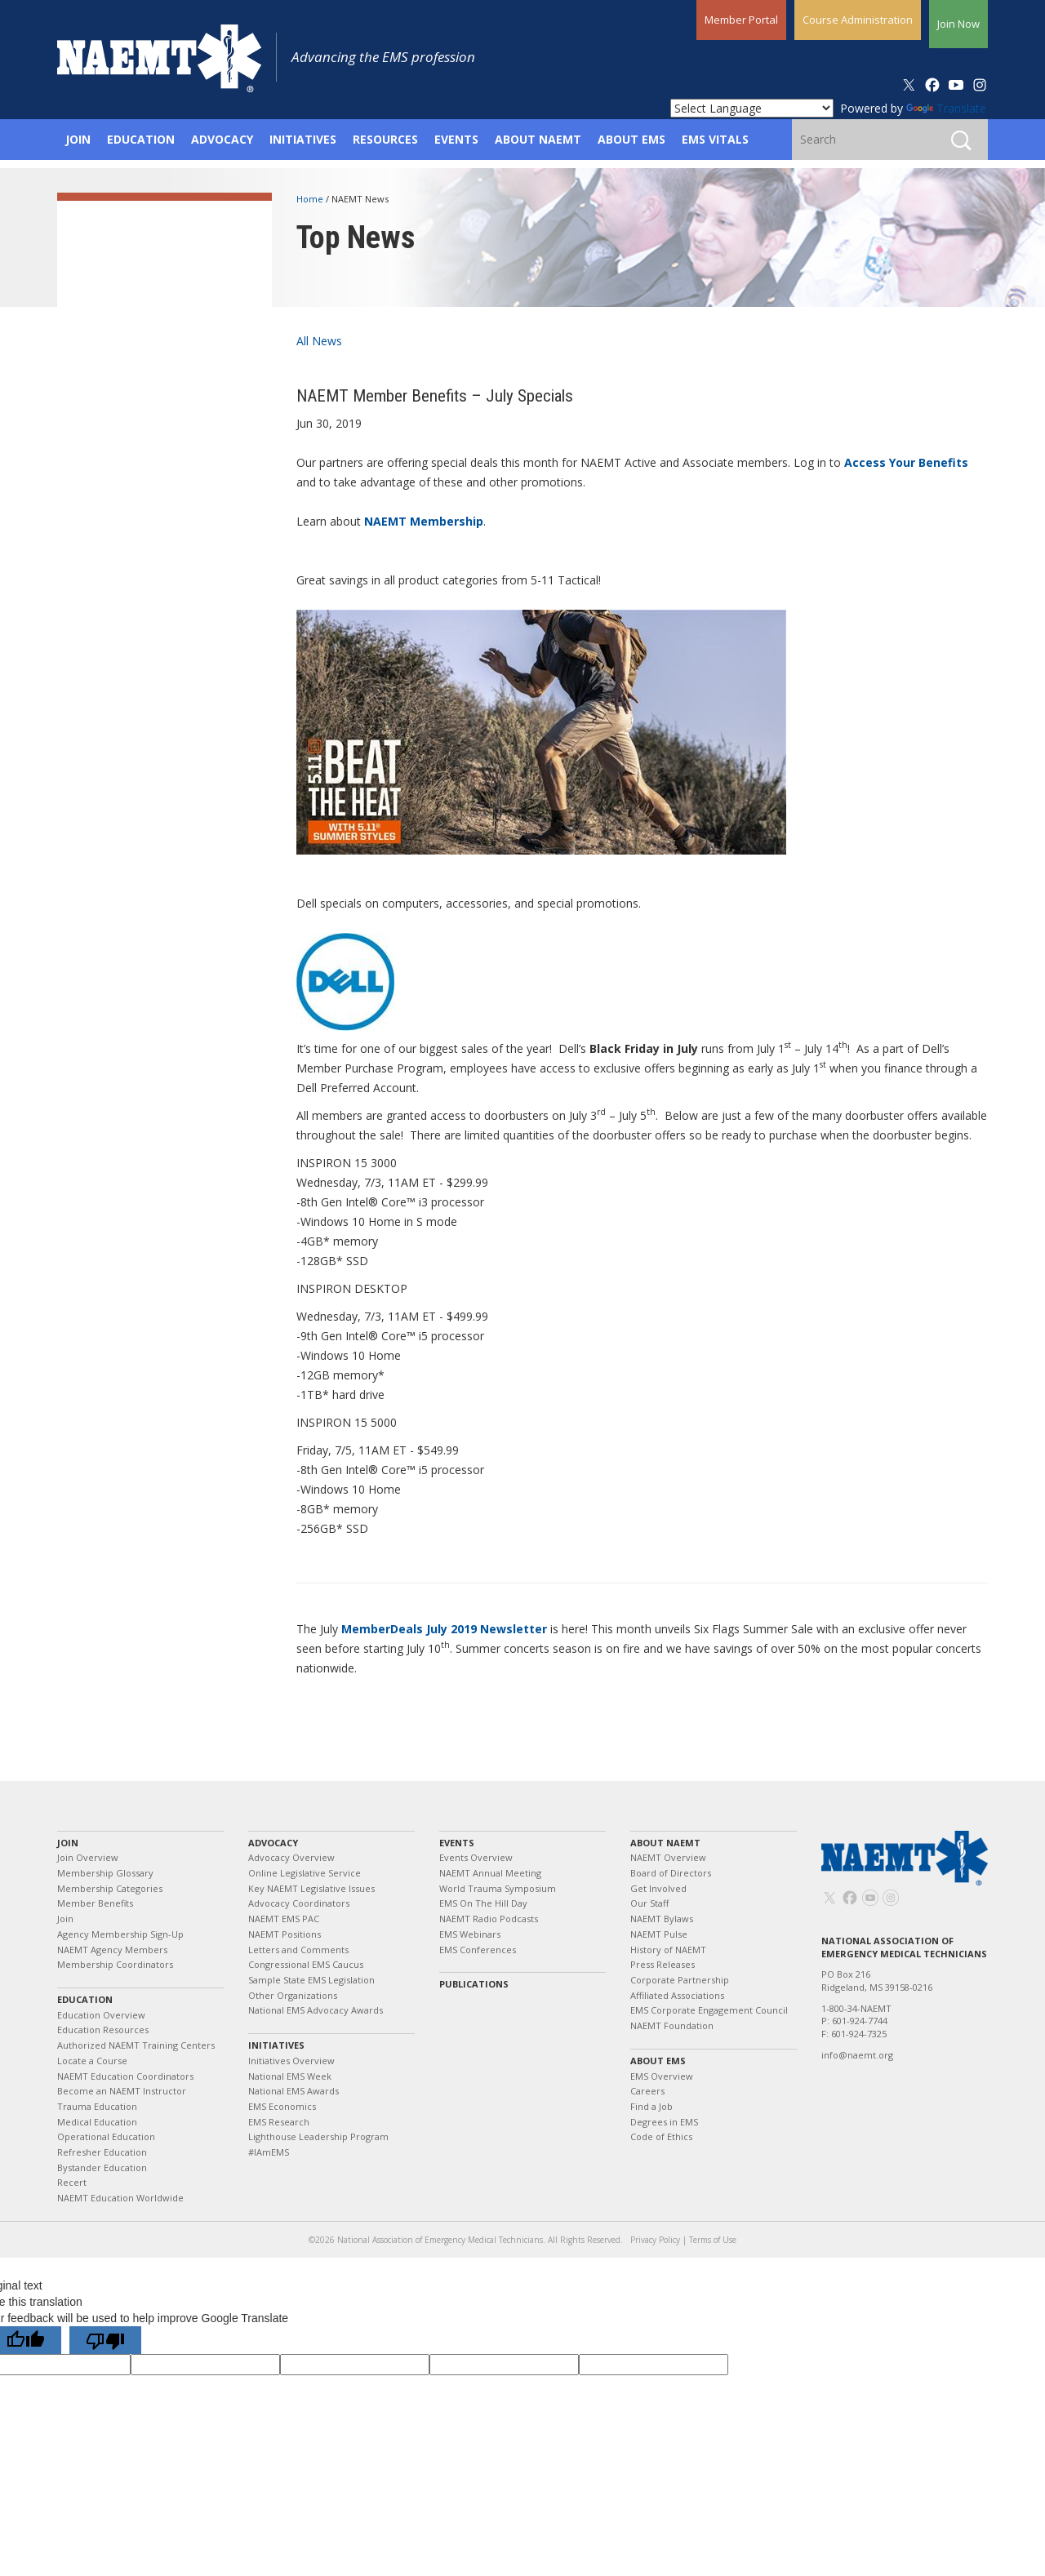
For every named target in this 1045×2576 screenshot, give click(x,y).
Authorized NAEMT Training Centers (136, 2045)
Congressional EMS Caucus (305, 1964)
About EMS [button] (631, 139)
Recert (72, 2182)
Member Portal (741, 19)
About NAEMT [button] (538, 139)
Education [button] (141, 139)
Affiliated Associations (677, 1995)
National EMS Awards (293, 2091)
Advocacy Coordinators (298, 1903)
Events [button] (456, 139)
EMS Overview (661, 2076)
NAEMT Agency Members (112, 1949)
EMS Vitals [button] (715, 139)
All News (319, 341)
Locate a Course (92, 2060)
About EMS (658, 2060)
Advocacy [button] (222, 139)
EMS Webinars (469, 1934)
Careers (647, 2091)
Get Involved (658, 1888)
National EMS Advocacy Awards (315, 2010)
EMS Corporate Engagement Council (709, 2010)
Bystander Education (102, 2167)
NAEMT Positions (284, 1934)
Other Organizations (292, 1995)
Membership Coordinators (115, 1964)
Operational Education (106, 2136)
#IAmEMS (268, 2152)
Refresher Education (102, 2152)
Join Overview (87, 1857)
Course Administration (858, 19)
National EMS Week (289, 2076)
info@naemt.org (857, 2055)
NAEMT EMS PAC (283, 1918)
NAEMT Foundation (672, 2025)
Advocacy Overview (291, 1857)
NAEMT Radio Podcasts (488, 1918)
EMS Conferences (477, 1949)
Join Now (958, 23)
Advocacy (273, 1843)
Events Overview (476, 1857)
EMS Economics (282, 2106)
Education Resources (103, 2029)
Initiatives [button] (302, 139)
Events (456, 1843)
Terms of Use (712, 2239)
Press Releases (662, 1964)
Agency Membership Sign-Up (120, 1934)
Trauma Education (97, 2106)
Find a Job (651, 2106)
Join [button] (78, 139)
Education (85, 1999)
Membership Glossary (105, 1873)
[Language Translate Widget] (752, 108)
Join (67, 1843)
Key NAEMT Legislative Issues (311, 1888)
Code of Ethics (661, 2136)
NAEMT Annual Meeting (490, 1873)
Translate (946, 108)
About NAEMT (665, 1843)
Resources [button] (385, 139)
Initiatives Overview (291, 2060)
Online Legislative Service (304, 1873)
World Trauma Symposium (497, 1888)
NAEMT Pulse (658, 1934)
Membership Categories (109, 1888)
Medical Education (97, 2122)
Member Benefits (95, 1903)
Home (311, 199)
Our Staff (649, 1903)
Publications (474, 1984)
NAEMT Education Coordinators (125, 2076)
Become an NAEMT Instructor (121, 2091)
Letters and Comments (298, 1949)
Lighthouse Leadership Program (318, 2136)
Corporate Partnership (679, 1980)
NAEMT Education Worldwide (120, 2198)
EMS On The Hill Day (483, 1903)
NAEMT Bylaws (661, 1918)
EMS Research (278, 2122)
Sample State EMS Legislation (311, 1980)
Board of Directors (670, 1873)
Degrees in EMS (664, 2122)
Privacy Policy (655, 2239)
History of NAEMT (668, 1949)
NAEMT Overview (668, 1857)
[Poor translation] (105, 2340)
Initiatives (276, 2045)
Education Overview (101, 2015)
